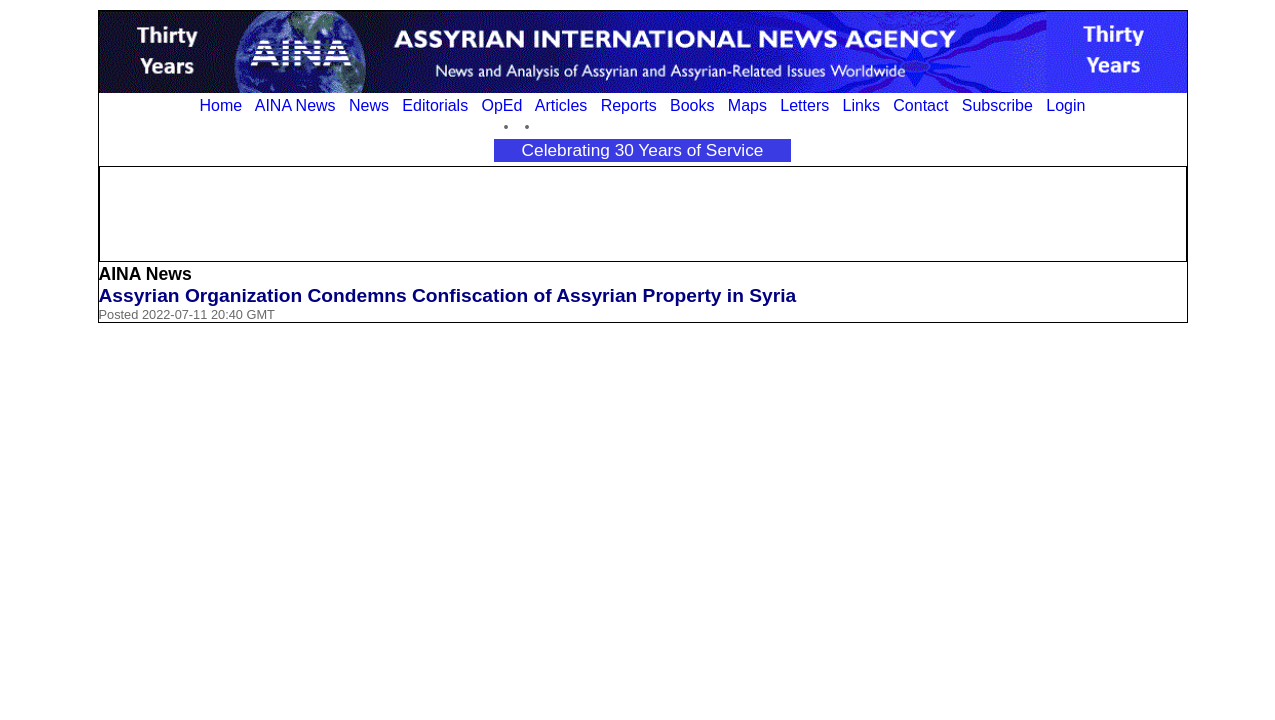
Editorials (435, 105)
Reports (629, 105)
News (369, 105)
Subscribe (997, 105)
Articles (561, 105)
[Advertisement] (643, 212)
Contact (920, 105)
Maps (747, 105)
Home (221, 105)
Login (1065, 105)
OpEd (501, 105)
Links (861, 105)
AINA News (295, 105)
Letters (804, 105)
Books (692, 105)
